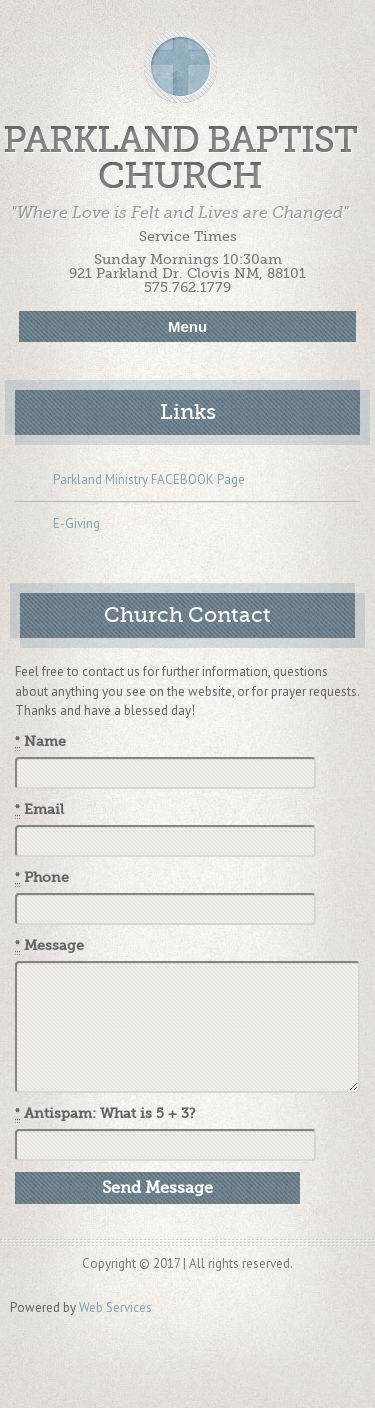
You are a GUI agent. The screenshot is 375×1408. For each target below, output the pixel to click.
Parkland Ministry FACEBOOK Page (130, 481)
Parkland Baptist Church (180, 158)
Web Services (115, 1307)
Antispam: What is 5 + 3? (105, 1114)
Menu (187, 326)
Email (39, 810)
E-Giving (57, 525)
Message (49, 946)
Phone (42, 878)
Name (40, 742)
